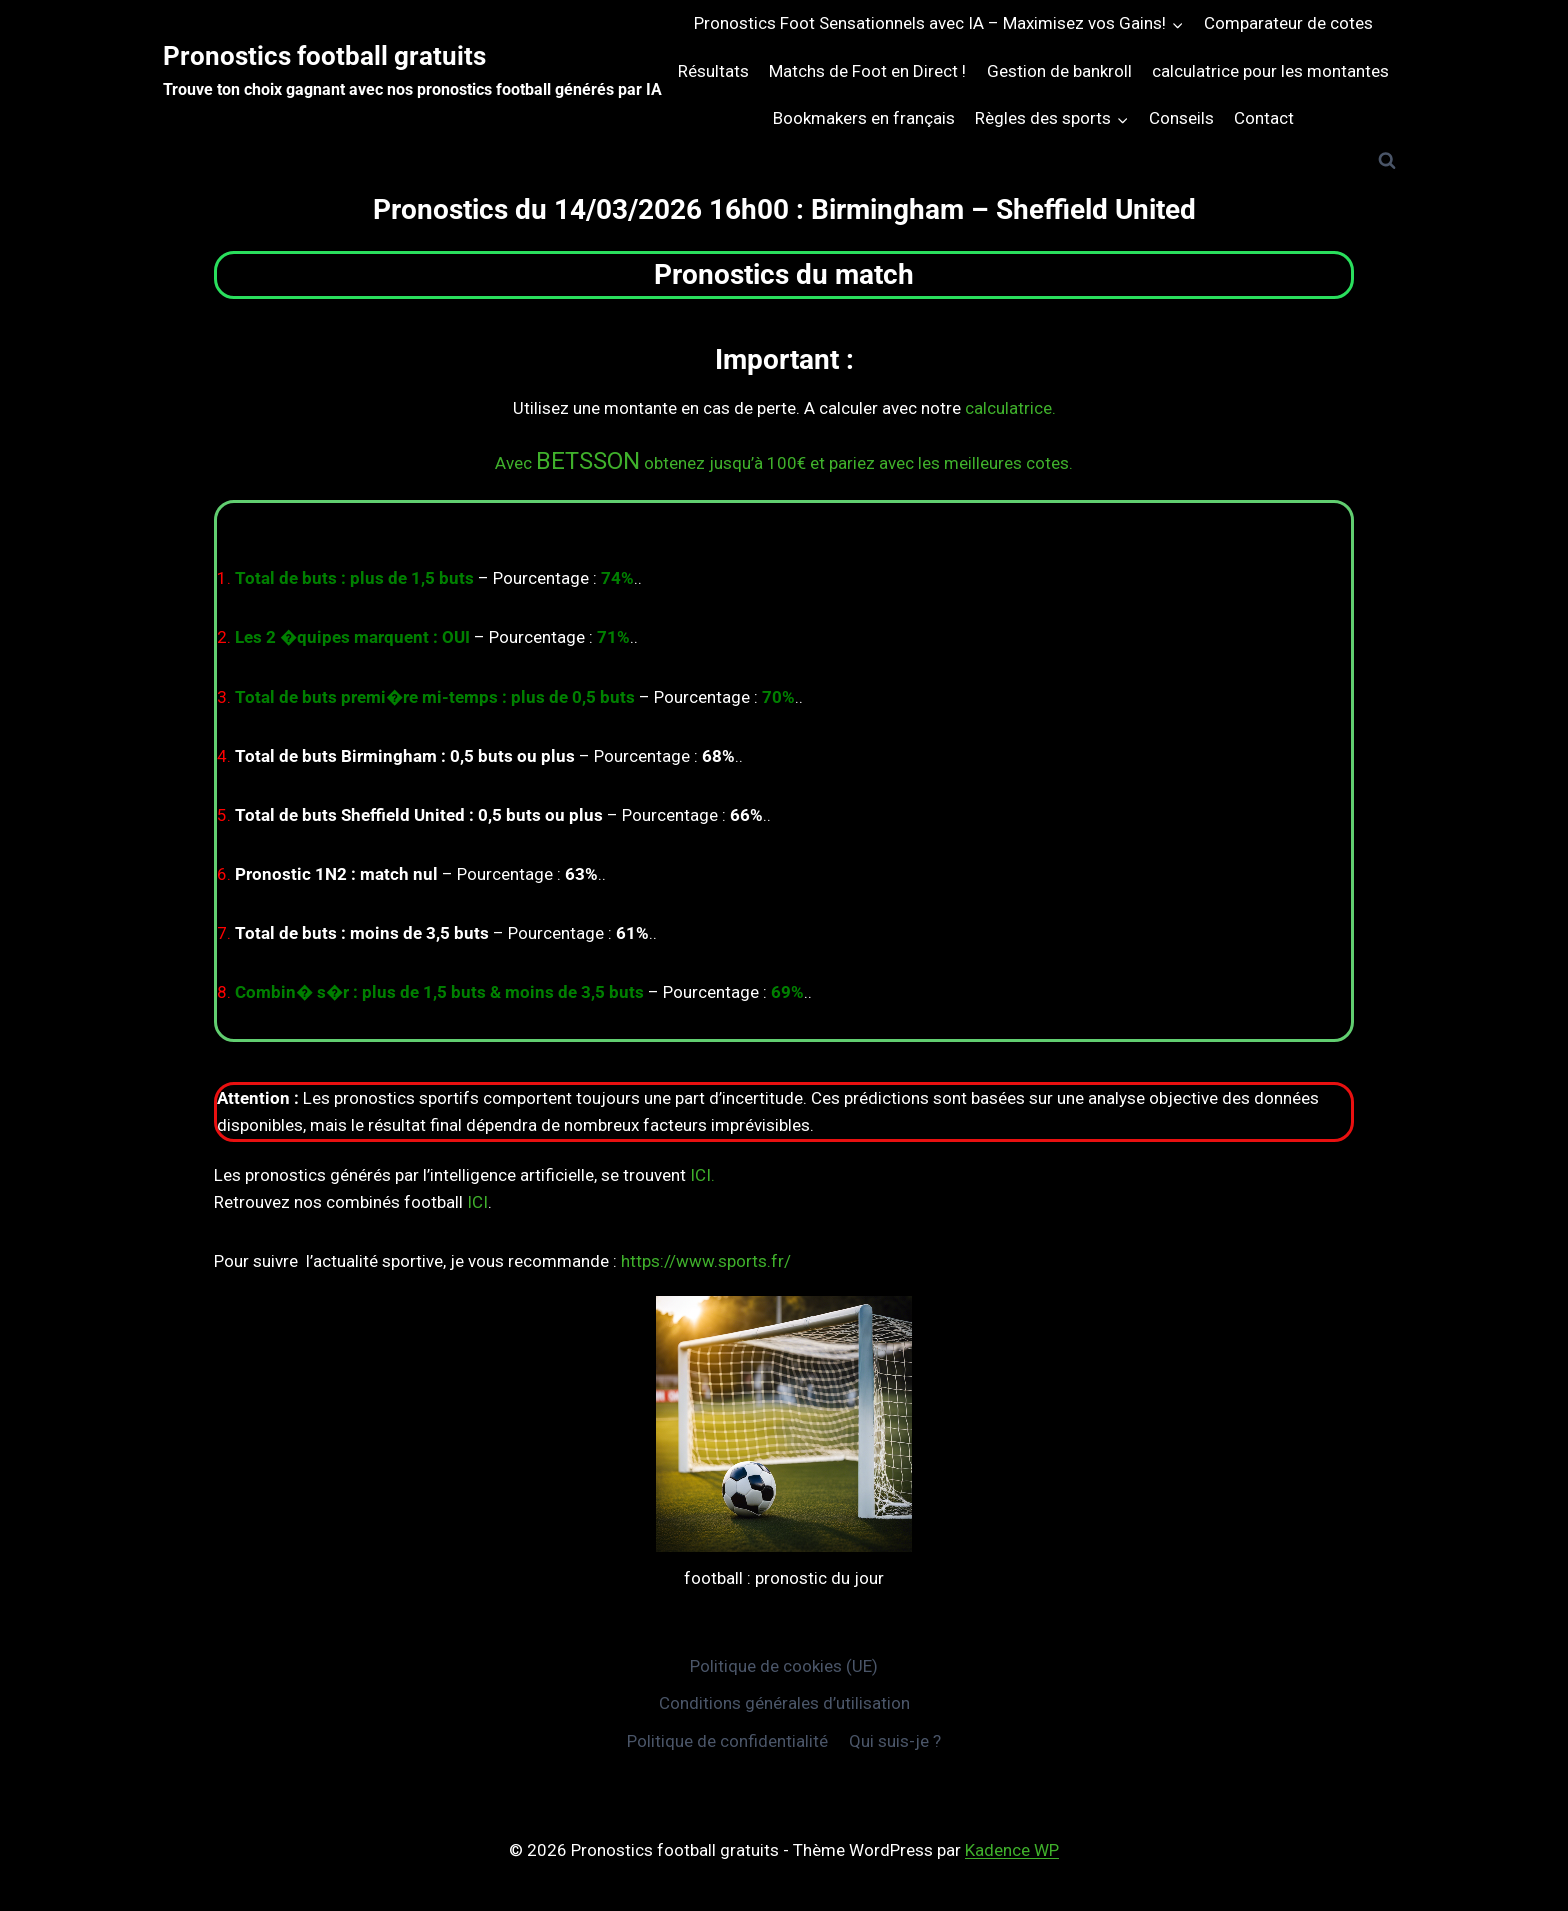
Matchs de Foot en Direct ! (867, 71)
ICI (477, 1202)
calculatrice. (1010, 408)
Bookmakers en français (864, 118)
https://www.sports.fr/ (706, 1261)
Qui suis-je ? (895, 1741)
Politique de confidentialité (727, 1741)
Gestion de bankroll (1059, 71)
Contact (1264, 118)
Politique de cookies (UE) (784, 1666)
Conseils (1181, 118)
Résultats (713, 71)
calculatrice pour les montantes (1270, 71)
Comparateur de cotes (1288, 23)
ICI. (702, 1175)
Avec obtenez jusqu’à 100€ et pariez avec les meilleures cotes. (784, 463)
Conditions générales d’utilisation (784, 1703)
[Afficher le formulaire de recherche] (1387, 161)
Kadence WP (1012, 1850)
